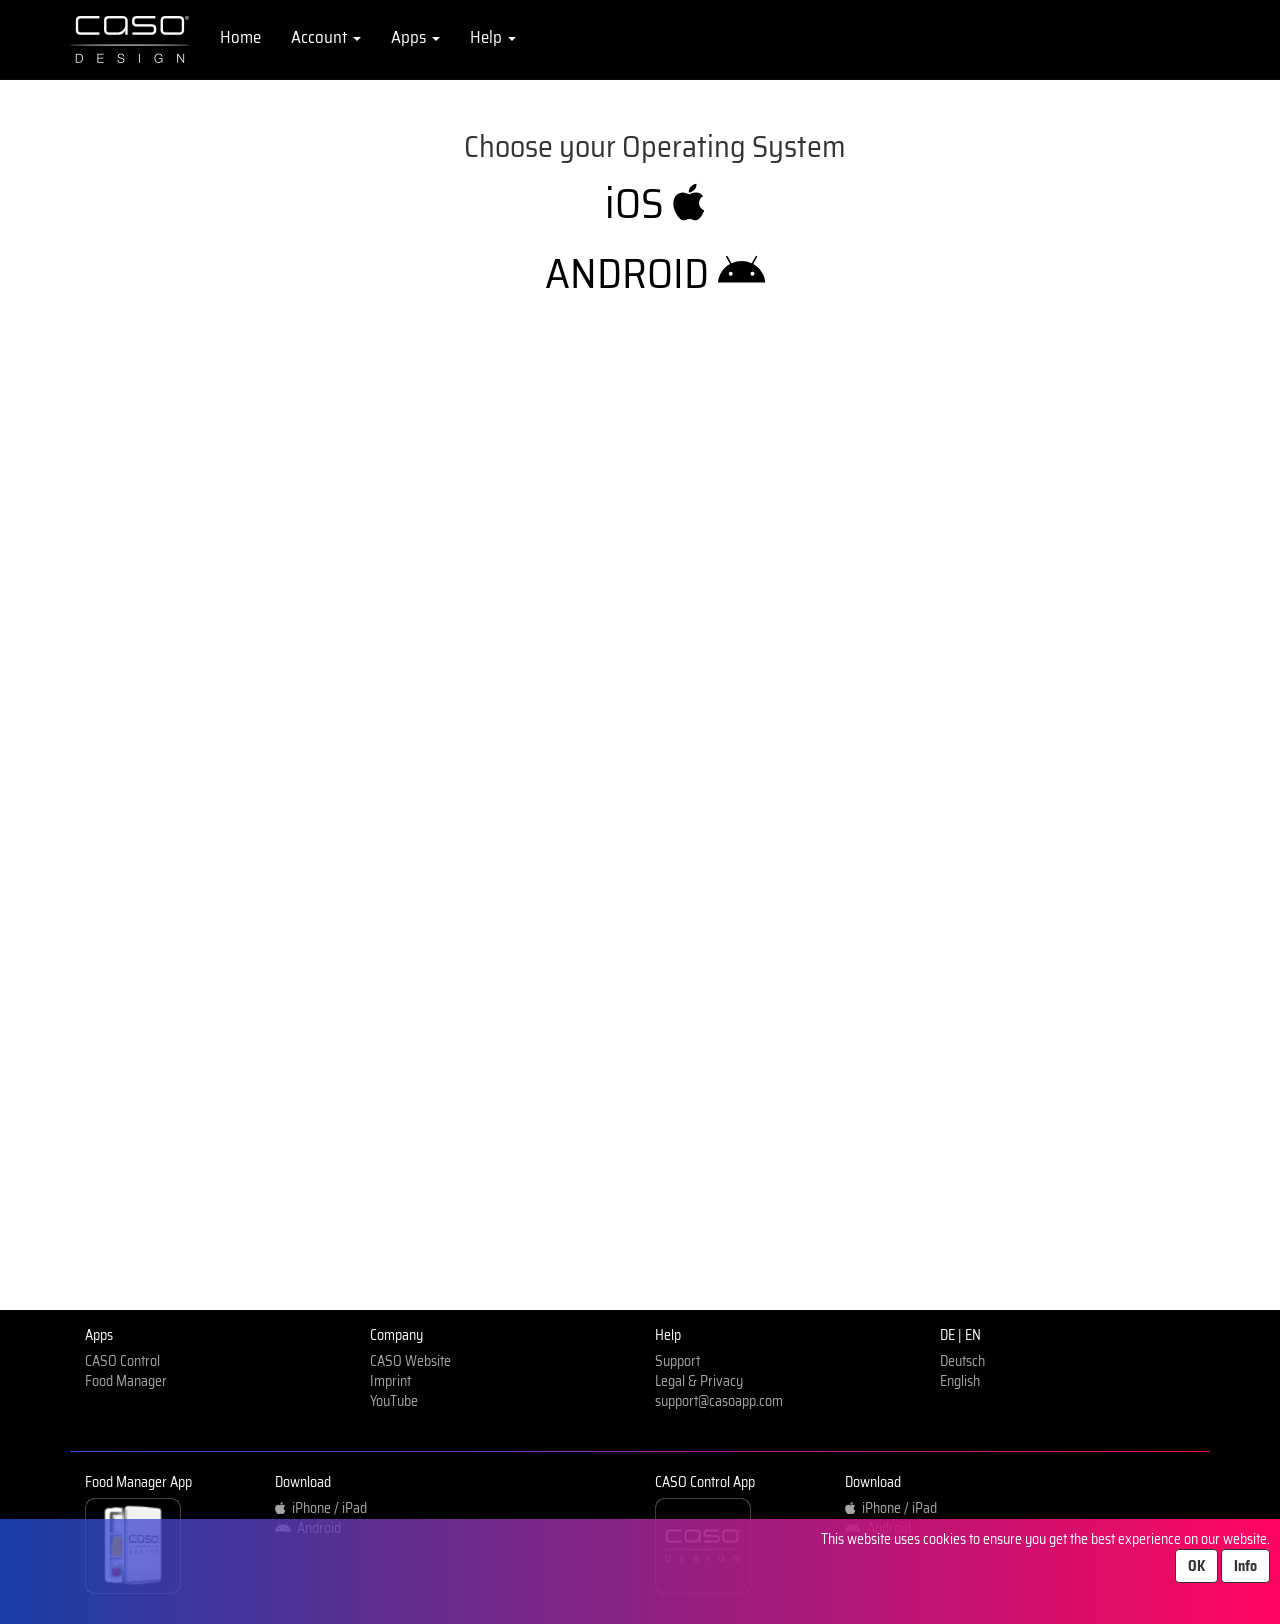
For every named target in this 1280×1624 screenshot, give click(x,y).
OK (1196, 1566)
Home (240, 37)
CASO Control (122, 1361)
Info (1245, 1566)
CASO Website (410, 1361)
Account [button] (326, 37)
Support (677, 1361)
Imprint (390, 1381)
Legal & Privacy (699, 1381)
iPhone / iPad (321, 1508)
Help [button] (493, 37)
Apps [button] (415, 37)
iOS (655, 203)
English (960, 1381)
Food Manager (126, 1381)
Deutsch (962, 1361)
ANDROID (655, 273)
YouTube (394, 1401)
